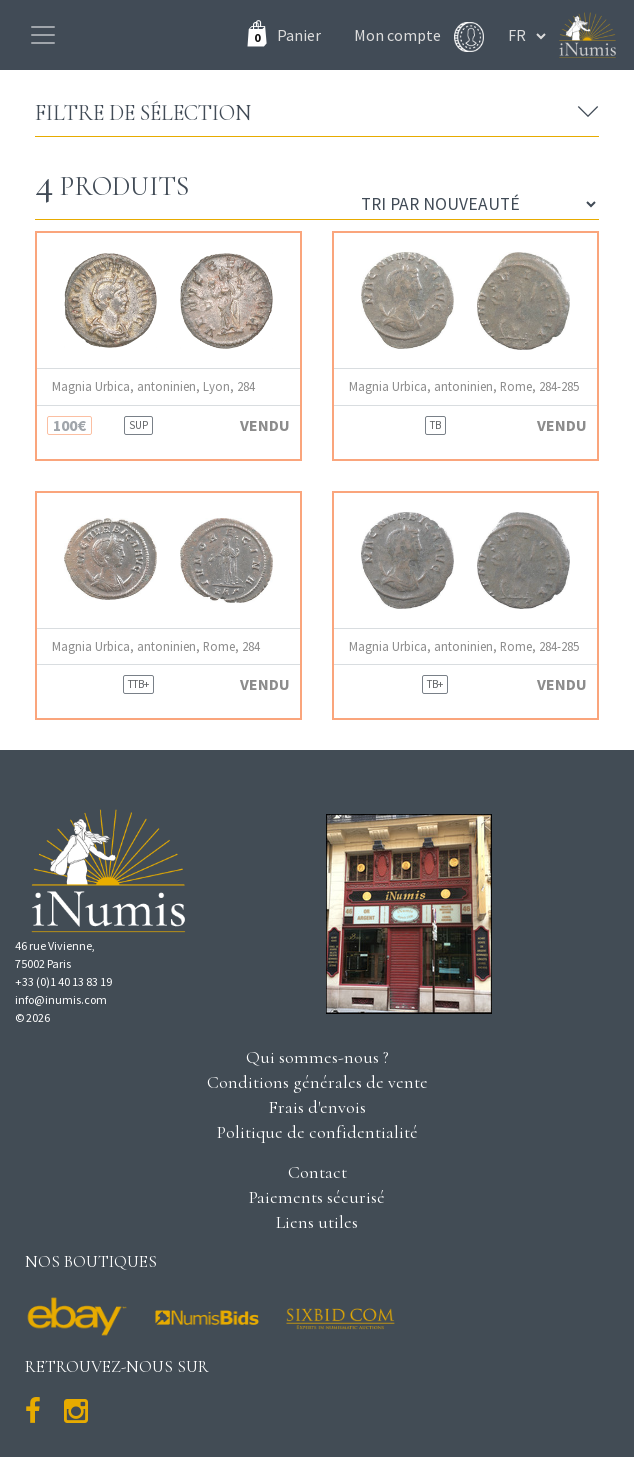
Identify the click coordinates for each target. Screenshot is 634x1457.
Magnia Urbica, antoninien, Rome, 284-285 (464, 386)
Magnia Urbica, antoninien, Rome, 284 (156, 646)
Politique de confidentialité (317, 1132)
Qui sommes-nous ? (317, 1057)
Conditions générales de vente (317, 1082)
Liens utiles (317, 1222)
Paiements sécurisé (317, 1197)
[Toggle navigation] (43, 35)
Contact (317, 1172)
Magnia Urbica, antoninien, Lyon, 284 (153, 386)
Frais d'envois (317, 1107)
